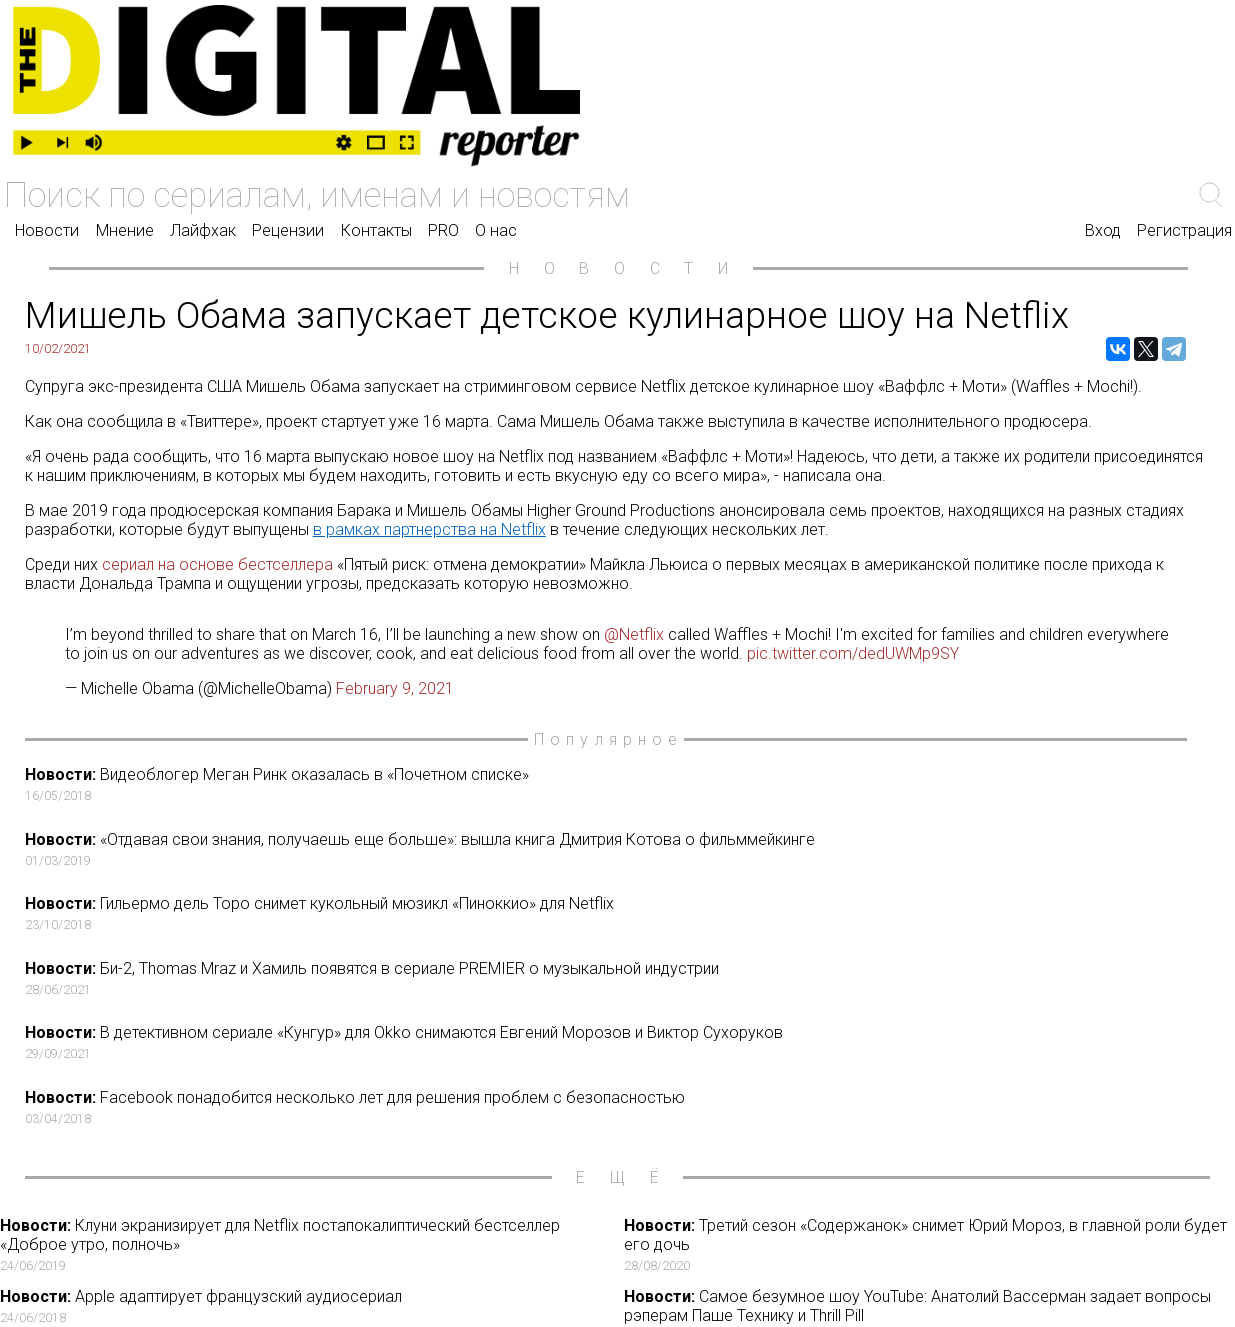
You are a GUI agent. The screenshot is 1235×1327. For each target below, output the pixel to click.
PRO (443, 230)
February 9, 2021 (395, 688)
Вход (1103, 230)
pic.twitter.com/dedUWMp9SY (853, 653)
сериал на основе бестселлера (217, 564)
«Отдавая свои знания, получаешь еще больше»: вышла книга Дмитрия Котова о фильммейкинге (624, 849)
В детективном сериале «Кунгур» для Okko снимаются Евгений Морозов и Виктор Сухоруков (624, 1042)
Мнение (125, 230)
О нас (496, 230)
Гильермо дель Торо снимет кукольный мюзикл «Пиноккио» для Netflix (624, 913)
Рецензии (288, 230)
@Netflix (634, 634)
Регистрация (1184, 230)
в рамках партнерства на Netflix (429, 529)
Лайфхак (203, 230)
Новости (47, 230)
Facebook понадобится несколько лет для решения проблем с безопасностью (624, 1107)
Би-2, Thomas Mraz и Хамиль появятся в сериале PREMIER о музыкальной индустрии (624, 978)
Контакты (376, 230)
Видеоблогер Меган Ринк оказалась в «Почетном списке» (624, 784)
